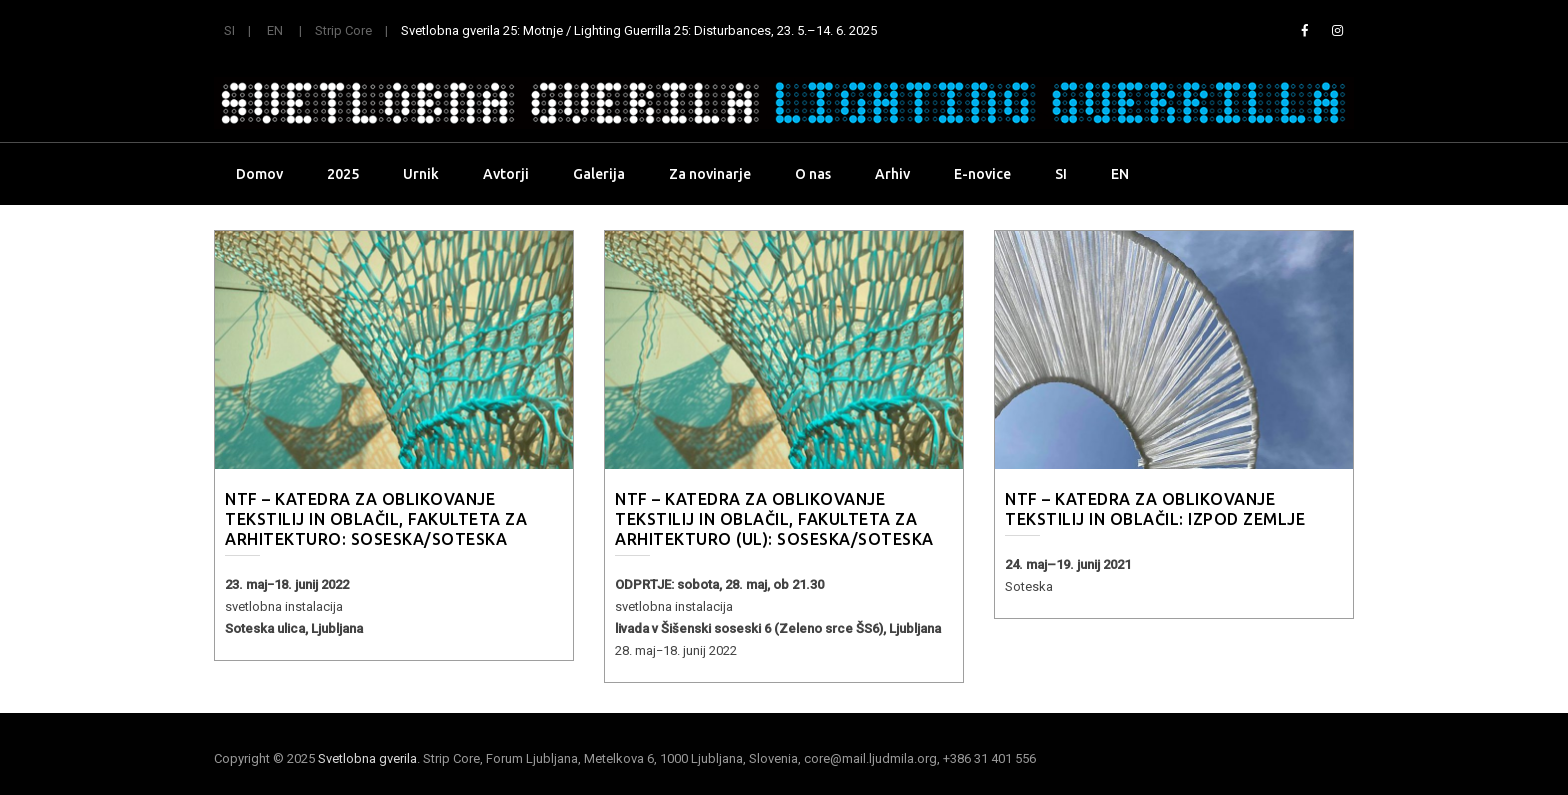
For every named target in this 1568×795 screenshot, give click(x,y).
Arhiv (892, 174)
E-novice (982, 174)
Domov (259, 174)
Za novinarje (710, 174)
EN (275, 30)
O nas (813, 174)
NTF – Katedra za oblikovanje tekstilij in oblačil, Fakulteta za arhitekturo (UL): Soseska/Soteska (774, 519)
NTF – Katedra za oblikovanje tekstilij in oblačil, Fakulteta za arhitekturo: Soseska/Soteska (376, 519)
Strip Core (343, 30)
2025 (343, 174)
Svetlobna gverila (367, 758)
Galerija (599, 174)
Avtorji (506, 174)
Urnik (421, 174)
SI (229, 30)
